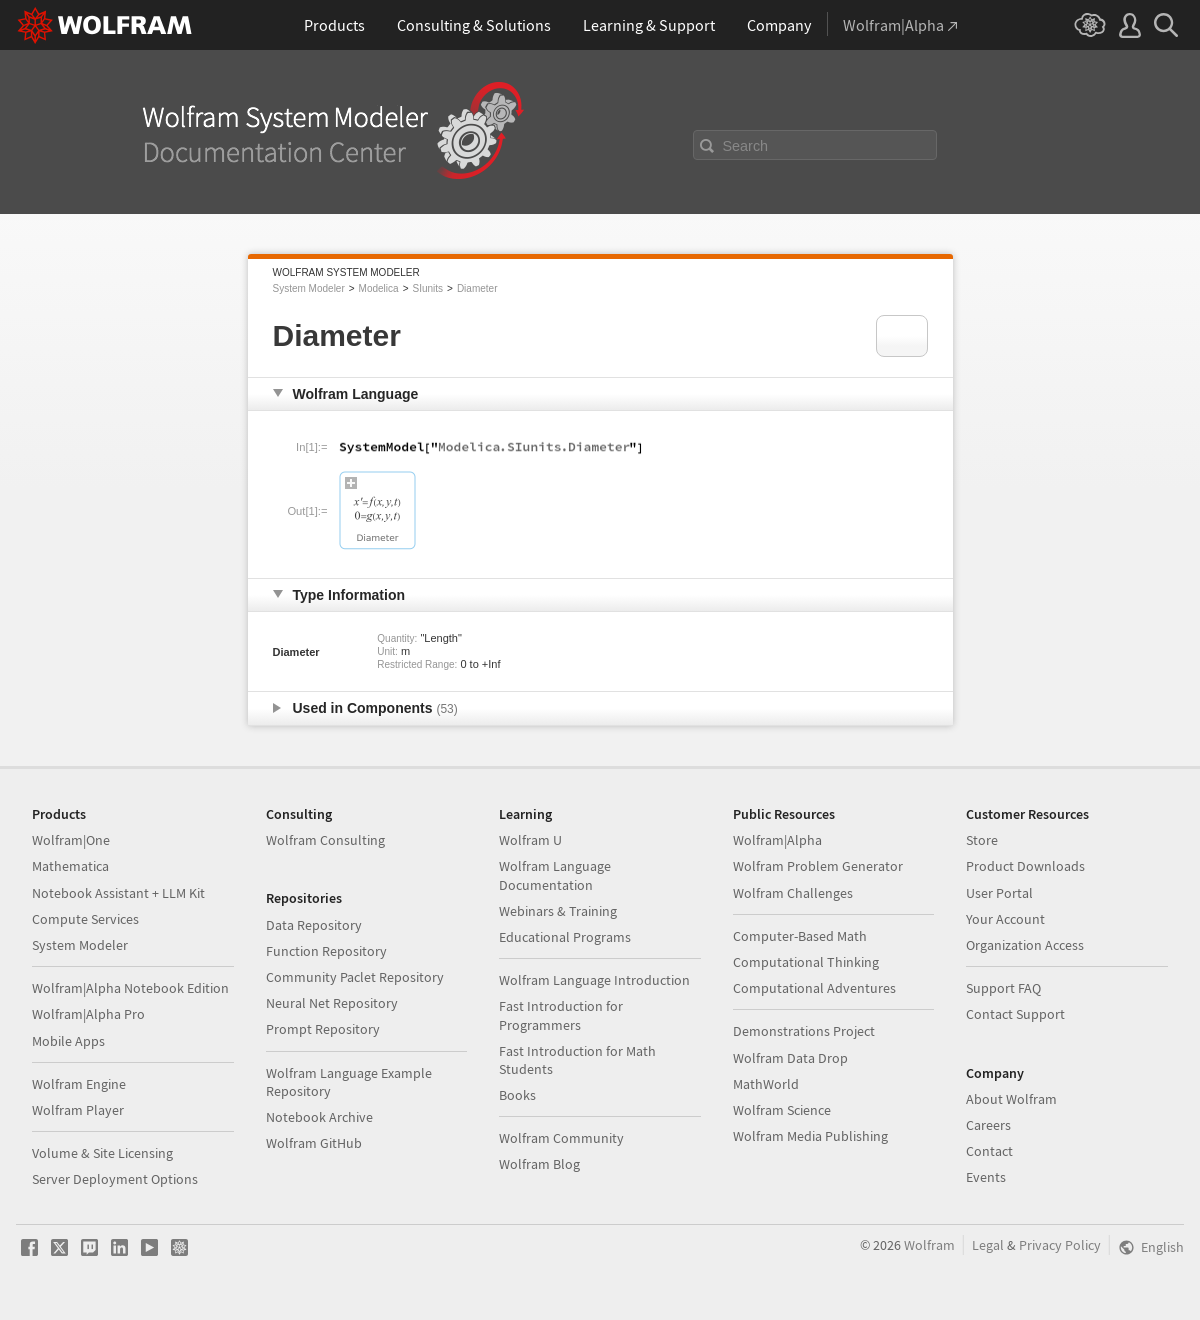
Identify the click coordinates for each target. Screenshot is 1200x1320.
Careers (988, 1125)
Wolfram (929, 1245)
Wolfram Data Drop (790, 1058)
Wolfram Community (561, 1138)
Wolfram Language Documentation (555, 875)
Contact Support (1015, 1014)
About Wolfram (1011, 1099)
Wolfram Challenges (793, 893)
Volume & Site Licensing (102, 1153)
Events (986, 1177)
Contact (989, 1151)
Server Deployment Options (115, 1179)
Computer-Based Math (800, 936)
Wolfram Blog (539, 1164)
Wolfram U (530, 840)
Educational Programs (565, 937)
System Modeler (309, 288)
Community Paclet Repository (355, 977)
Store (982, 840)
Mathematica (70, 866)
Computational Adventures (814, 988)
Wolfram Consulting (325, 840)
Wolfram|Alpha (777, 840)
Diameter (477, 288)
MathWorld (766, 1084)
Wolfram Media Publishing (810, 1136)
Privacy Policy (1060, 1245)
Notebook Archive (319, 1117)
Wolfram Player (78, 1110)
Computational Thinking (806, 962)
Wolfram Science (782, 1110)
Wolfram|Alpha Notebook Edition (130, 988)
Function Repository (326, 951)
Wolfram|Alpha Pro (88, 1014)
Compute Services (85, 919)
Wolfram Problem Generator (818, 866)
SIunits (427, 288)
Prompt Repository (323, 1029)
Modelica (379, 288)
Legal (988, 1245)
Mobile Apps (68, 1041)
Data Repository (314, 925)
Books (517, 1095)
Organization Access (1025, 945)
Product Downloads (1025, 866)
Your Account (1005, 919)
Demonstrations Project (804, 1031)
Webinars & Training (558, 911)
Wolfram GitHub (314, 1143)
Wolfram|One (71, 840)
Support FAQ (1003, 988)
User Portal (999, 893)
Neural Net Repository (332, 1003)
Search (746, 146)
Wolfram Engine (79, 1084)
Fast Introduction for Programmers (561, 1015)
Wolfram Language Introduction (594, 980)
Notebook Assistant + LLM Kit (118, 893)
